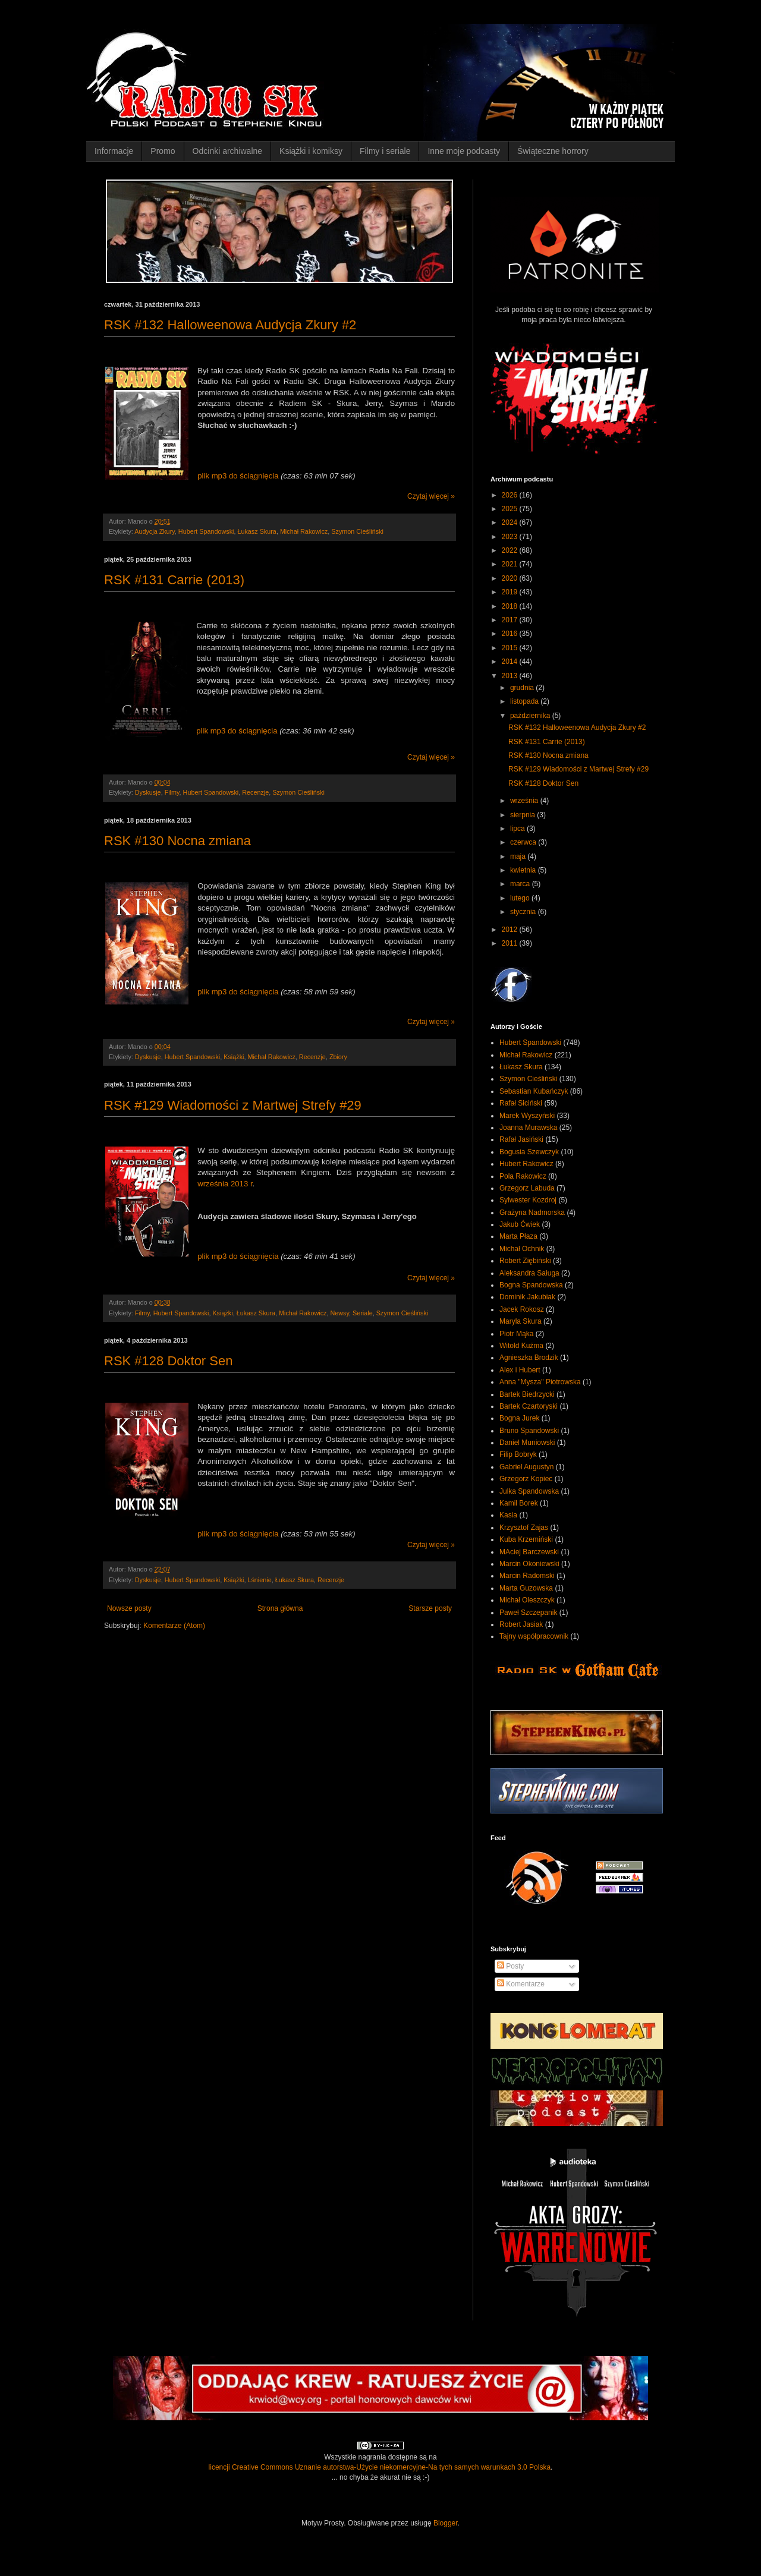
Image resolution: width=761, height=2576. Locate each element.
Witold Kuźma (521, 1345)
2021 (511, 564)
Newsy (339, 1313)
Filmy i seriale (385, 151)
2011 (511, 943)
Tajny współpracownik (533, 1636)
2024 (511, 522)
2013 (511, 676)
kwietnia (524, 870)
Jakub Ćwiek (519, 1224)
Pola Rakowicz (522, 1176)
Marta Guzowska (526, 1588)
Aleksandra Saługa (529, 1273)
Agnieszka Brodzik (528, 1357)
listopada (525, 701)
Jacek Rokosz (521, 1309)
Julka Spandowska (529, 1491)
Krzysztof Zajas (523, 1527)
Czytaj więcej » (431, 496)
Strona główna (280, 1608)
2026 (511, 495)
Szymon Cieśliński (357, 531)
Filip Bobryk (518, 1454)
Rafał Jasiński (521, 1139)
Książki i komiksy (310, 151)
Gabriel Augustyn (526, 1467)
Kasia (508, 1515)
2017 (511, 620)
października (531, 715)
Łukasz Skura (256, 531)
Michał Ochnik (521, 1249)
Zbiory (338, 1056)
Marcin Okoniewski (529, 1564)
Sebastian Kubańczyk (533, 1091)
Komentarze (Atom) (174, 1625)
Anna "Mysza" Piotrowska (540, 1382)
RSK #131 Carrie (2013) (174, 579)
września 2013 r (224, 1183)
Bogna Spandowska (531, 1285)
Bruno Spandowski (529, 1430)
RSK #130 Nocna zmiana (177, 840)
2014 (511, 661)
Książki (234, 1056)
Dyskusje (148, 792)
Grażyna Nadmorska (532, 1212)
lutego (521, 898)
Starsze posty (430, 1608)
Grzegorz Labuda (527, 1188)
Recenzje (255, 792)
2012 (511, 929)
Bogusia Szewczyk (529, 1152)
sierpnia (523, 815)
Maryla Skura (520, 1321)
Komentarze (521, 1984)
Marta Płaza (518, 1236)
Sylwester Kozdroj (527, 1200)
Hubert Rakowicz (526, 1164)
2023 (511, 537)
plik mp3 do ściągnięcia (237, 475)
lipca (518, 828)
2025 (511, 509)
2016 (511, 633)
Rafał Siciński (520, 1103)
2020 (511, 578)
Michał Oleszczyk (527, 1600)
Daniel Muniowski (527, 1442)
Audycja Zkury (154, 531)
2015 (511, 648)
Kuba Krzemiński (526, 1539)
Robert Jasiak (521, 1624)
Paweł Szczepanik (528, 1612)
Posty (510, 1966)
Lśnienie (259, 1579)
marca (521, 884)
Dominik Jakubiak (527, 1297)
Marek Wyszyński (527, 1115)
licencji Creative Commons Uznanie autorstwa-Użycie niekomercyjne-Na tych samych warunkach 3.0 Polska (380, 2467)
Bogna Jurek (519, 1418)
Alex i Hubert (519, 1370)
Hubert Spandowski (206, 531)
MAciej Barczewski (529, 1552)
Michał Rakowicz (304, 531)
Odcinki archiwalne (228, 151)
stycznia (524, 912)
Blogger (445, 2523)
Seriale (363, 1313)
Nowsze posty (129, 1608)
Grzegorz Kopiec (525, 1479)
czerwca (524, 842)
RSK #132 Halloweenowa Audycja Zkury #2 (230, 324)
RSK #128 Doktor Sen (168, 1360)
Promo (162, 151)
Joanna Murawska (528, 1127)
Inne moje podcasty (463, 151)
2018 (511, 606)
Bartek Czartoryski (528, 1406)
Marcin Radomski (527, 1576)
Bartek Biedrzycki (527, 1394)
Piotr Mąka (516, 1334)
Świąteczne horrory (553, 151)
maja (518, 856)
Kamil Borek (518, 1503)
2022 (511, 550)
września (525, 800)
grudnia (523, 688)
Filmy (172, 792)
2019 (511, 592)
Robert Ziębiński (525, 1260)
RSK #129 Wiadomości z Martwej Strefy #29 (232, 1105)
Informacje (114, 151)
